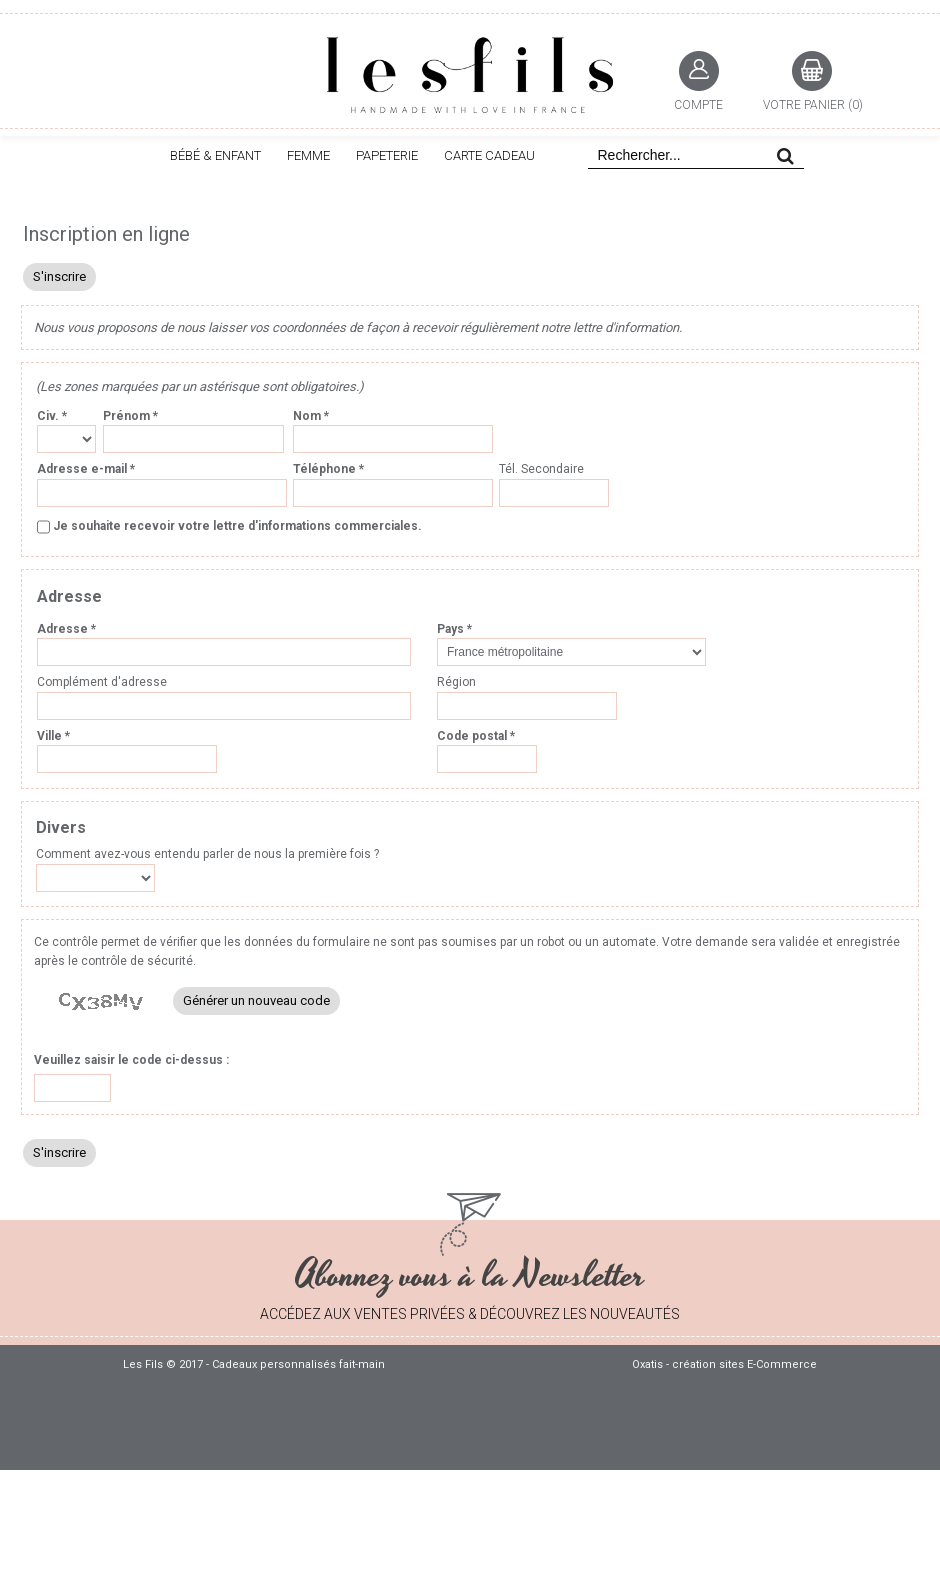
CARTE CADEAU (489, 155)
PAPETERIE (387, 155)
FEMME (308, 155)
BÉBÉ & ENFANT (215, 155)
